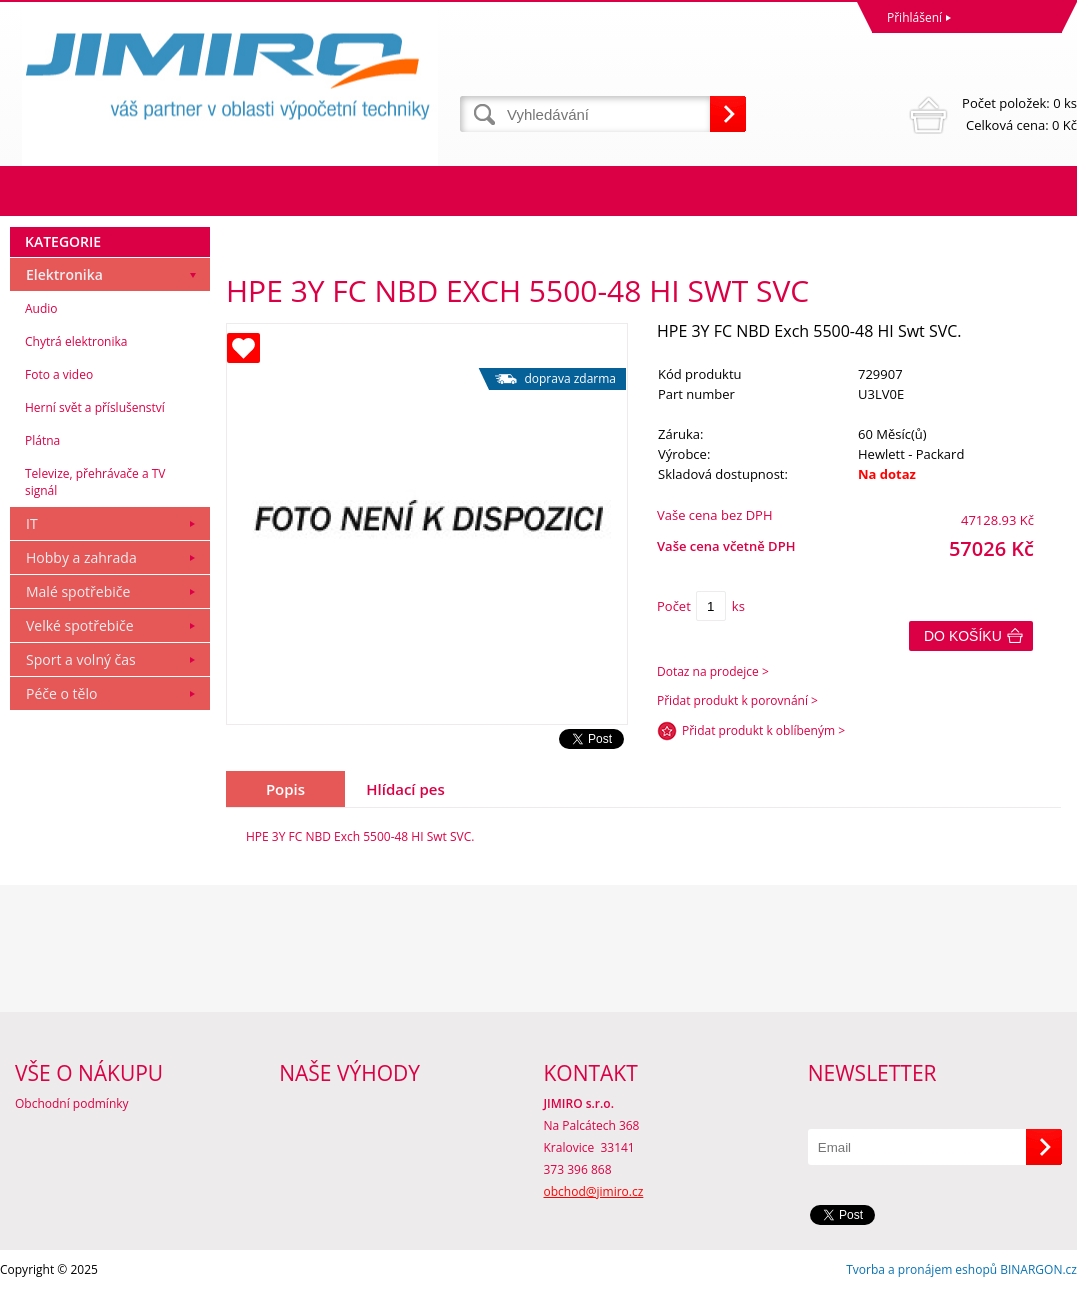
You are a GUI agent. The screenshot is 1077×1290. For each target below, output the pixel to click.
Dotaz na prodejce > (713, 671)
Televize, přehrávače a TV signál (95, 482)
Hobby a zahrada (81, 557)
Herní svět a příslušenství (95, 407)
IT (32, 523)
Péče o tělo (61, 693)
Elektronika (64, 274)
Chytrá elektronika (76, 341)
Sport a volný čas (81, 659)
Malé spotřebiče (78, 591)
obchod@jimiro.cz (594, 1191)
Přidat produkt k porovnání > (737, 700)
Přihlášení (914, 17)
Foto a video (59, 374)
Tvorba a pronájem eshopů (921, 1269)
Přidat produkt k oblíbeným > (763, 730)
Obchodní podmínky (72, 1103)
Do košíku (963, 636)
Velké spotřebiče (80, 625)
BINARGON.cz (1038, 1269)
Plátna (42, 440)
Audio (41, 308)
